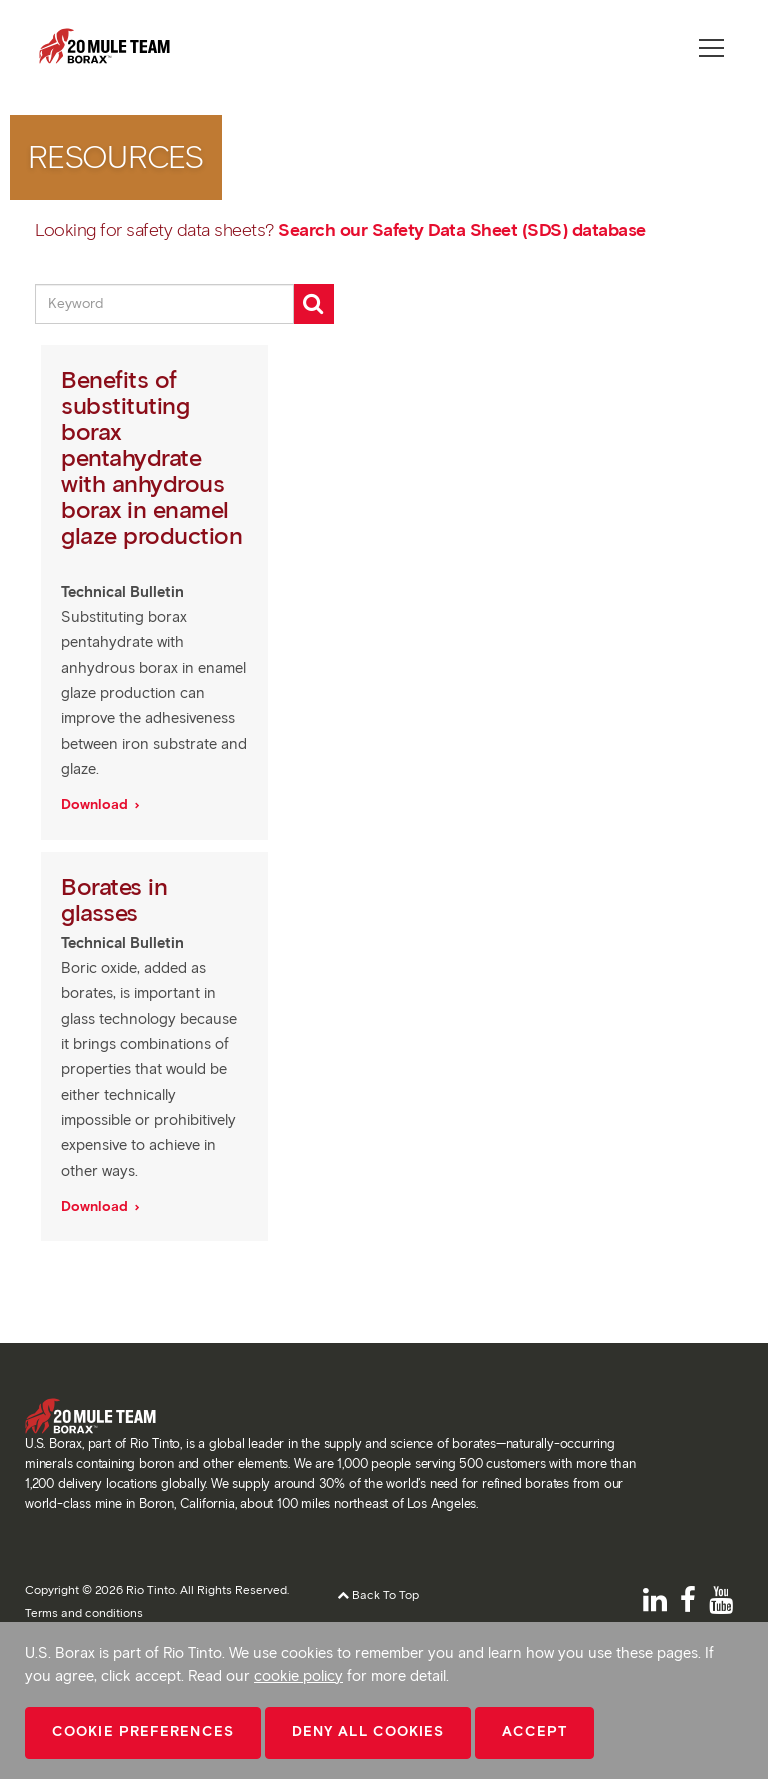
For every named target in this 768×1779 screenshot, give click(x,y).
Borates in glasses (114, 899)
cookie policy (298, 1676)
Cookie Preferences (143, 1731)
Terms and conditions (84, 1612)
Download (96, 804)
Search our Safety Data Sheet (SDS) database (462, 230)
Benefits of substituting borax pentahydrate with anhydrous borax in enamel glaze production (151, 457)
